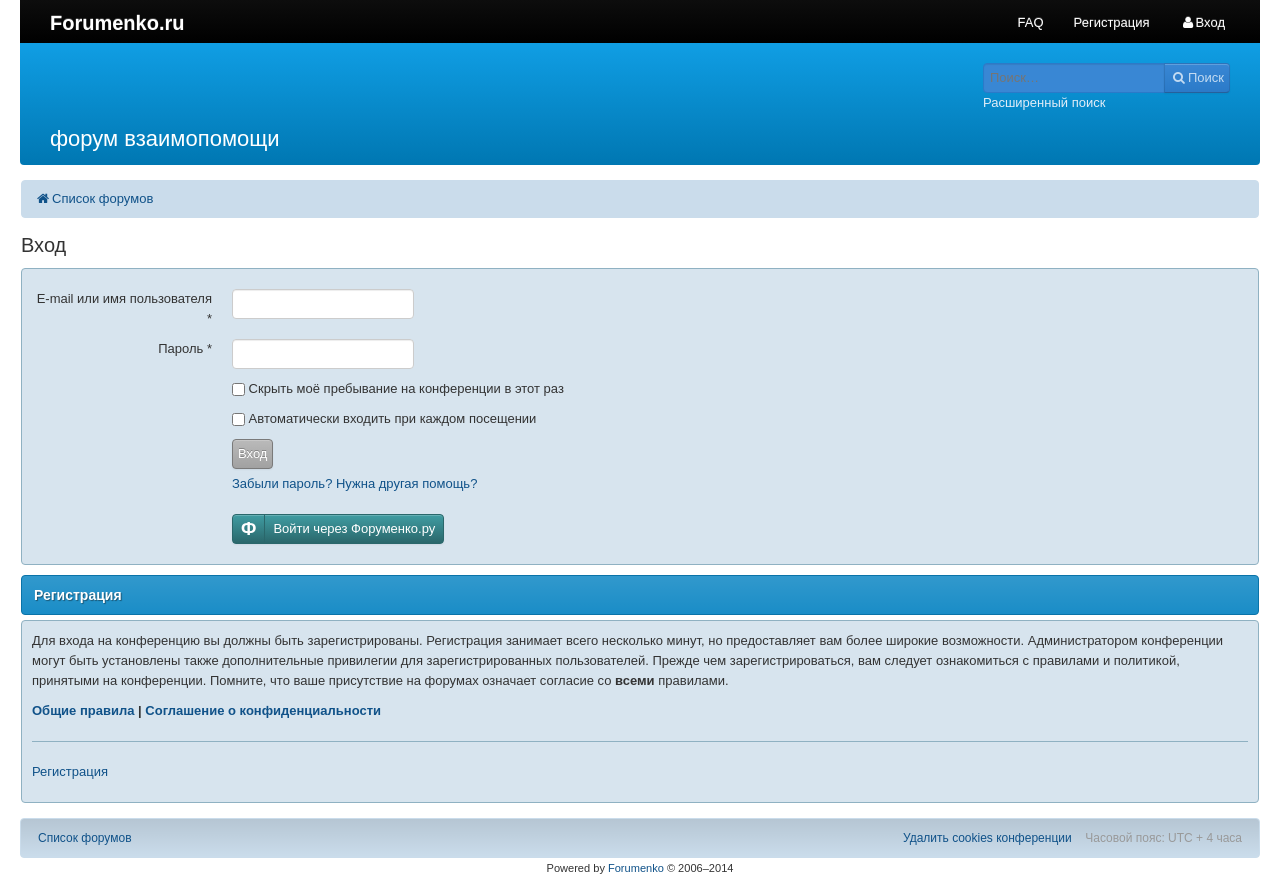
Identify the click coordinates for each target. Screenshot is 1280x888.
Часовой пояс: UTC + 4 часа (1163, 838)
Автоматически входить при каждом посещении (384, 418)
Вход (252, 453)
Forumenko (636, 868)
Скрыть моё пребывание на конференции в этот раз (398, 388)
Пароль (185, 348)
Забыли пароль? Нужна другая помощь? (354, 483)
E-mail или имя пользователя (124, 308)
